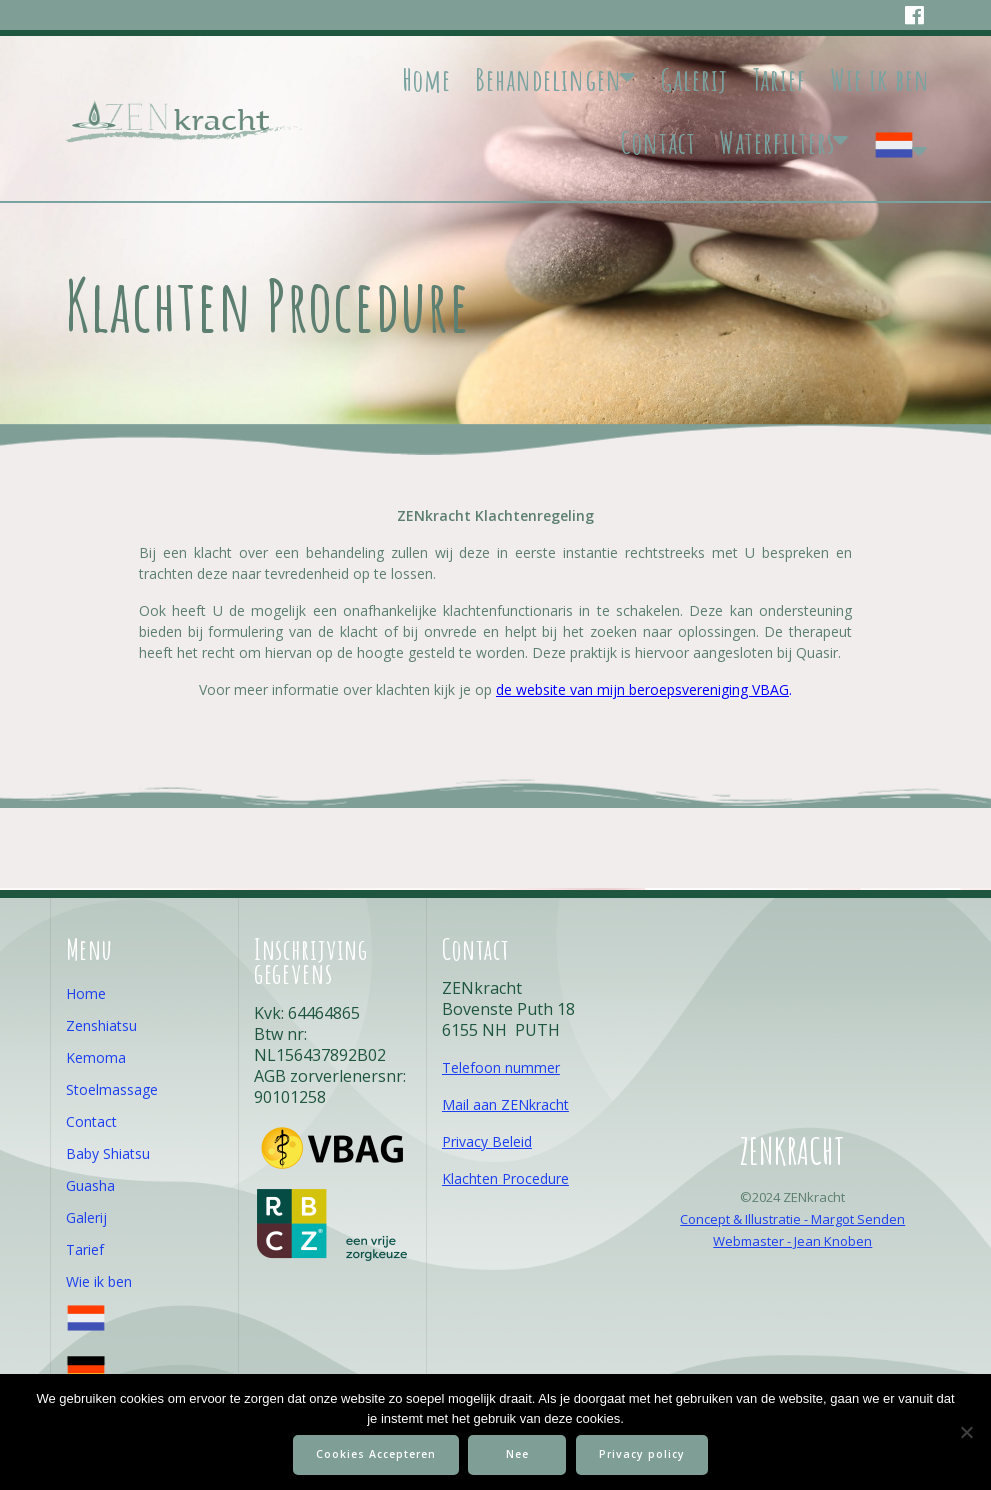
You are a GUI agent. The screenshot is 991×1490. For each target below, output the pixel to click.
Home (426, 80)
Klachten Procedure (505, 1178)
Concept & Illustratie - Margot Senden (792, 1219)
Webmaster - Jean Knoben (792, 1241)
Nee (517, 1454)
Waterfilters (777, 143)
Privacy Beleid (487, 1141)
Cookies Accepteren (376, 1454)
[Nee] (966, 1432)
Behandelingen (548, 80)
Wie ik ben (880, 80)
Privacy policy (643, 1454)
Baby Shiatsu (108, 1153)
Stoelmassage (112, 1089)
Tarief (779, 80)
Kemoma (96, 1057)
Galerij (694, 80)
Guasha (90, 1185)
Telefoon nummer (501, 1067)
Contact (658, 143)
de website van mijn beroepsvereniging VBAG (642, 689)
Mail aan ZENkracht (505, 1104)
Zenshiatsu (101, 1025)
